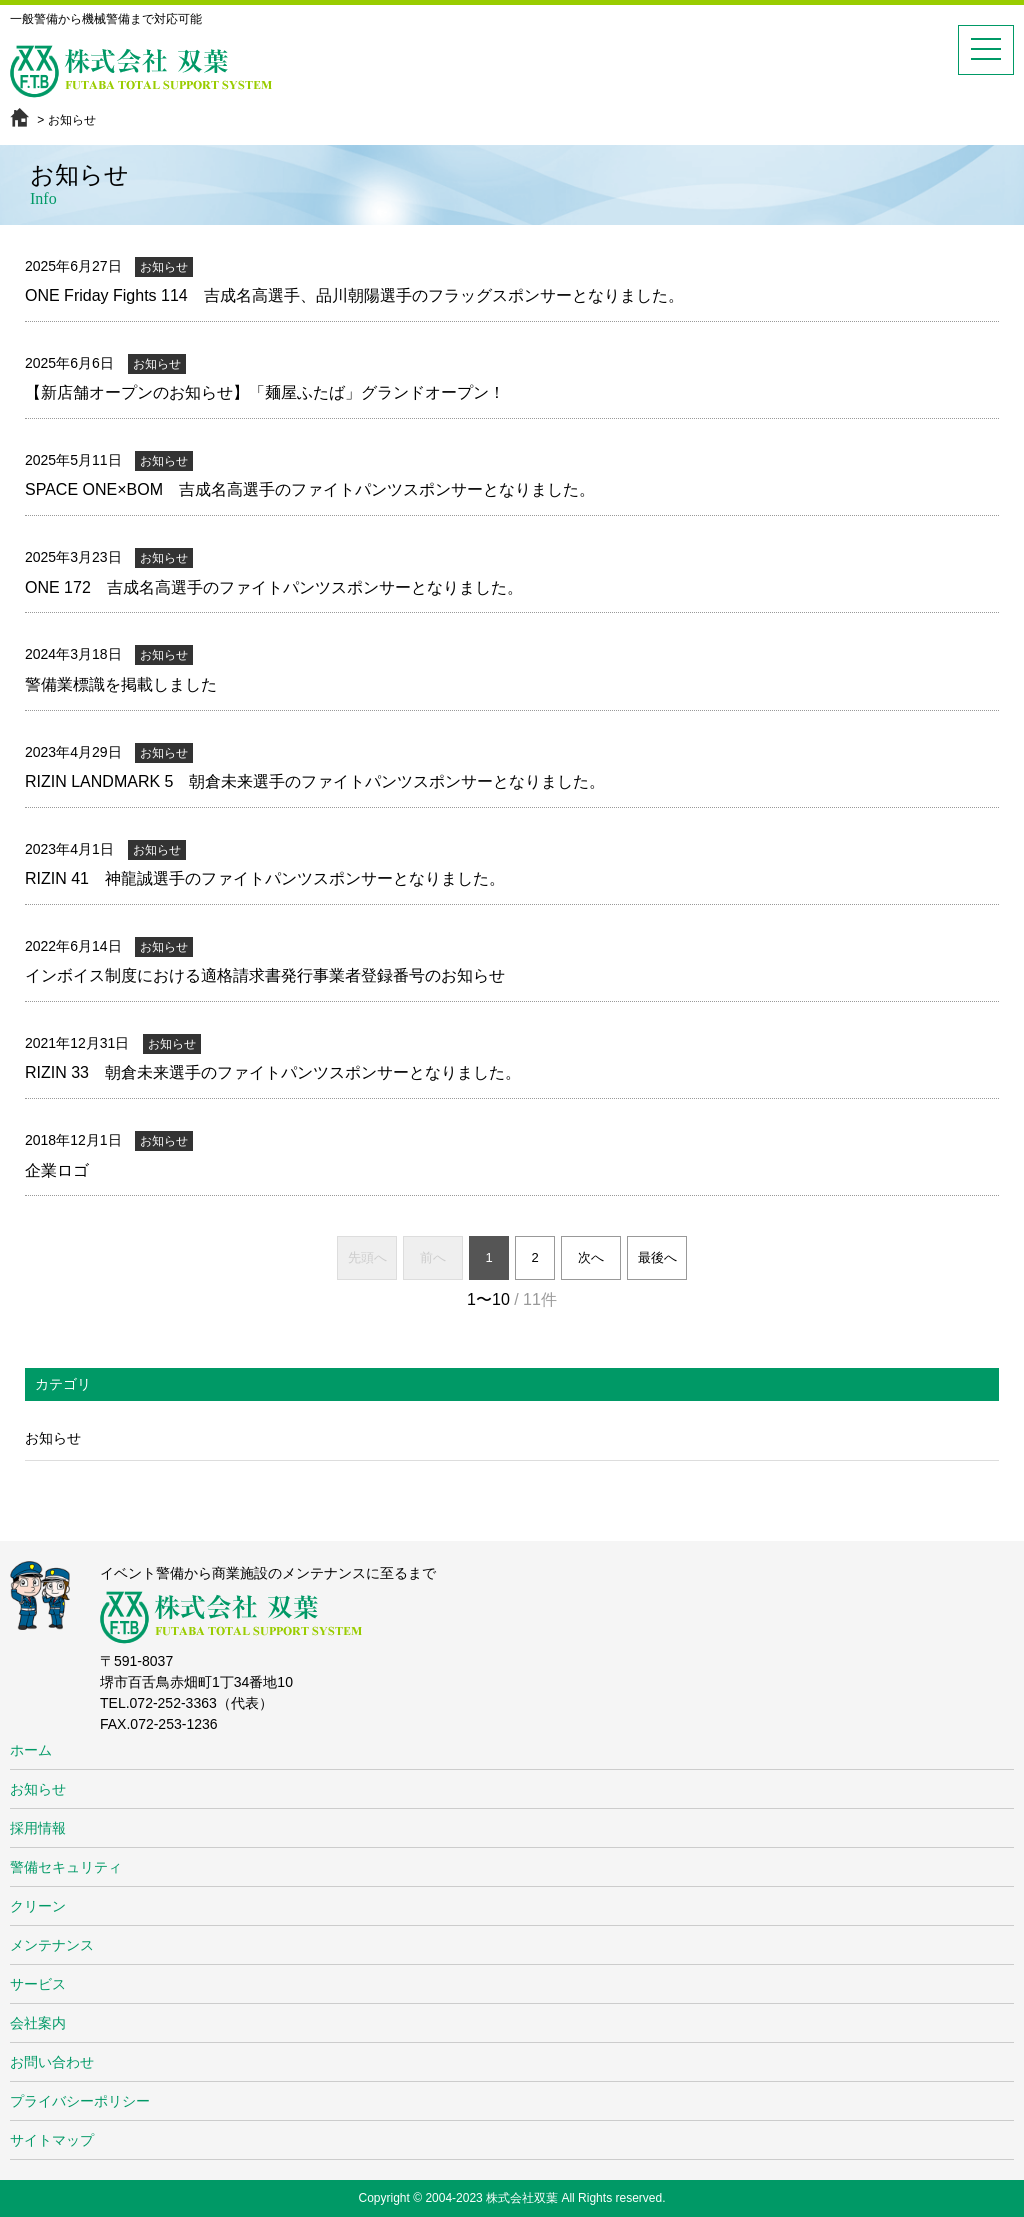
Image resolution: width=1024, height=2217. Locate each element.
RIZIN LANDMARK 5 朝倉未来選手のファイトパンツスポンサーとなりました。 (315, 781)
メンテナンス (52, 1945)
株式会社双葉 (522, 2198)
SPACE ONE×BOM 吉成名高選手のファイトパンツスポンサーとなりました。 (310, 489)
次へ (591, 1257)
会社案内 (38, 2023)
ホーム (31, 1750)
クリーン (38, 1906)
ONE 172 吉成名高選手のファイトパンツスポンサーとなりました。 (274, 587)
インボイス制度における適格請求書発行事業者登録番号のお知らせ (265, 975)
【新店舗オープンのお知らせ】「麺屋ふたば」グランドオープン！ (265, 392)
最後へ (657, 1257)
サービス (38, 1984)
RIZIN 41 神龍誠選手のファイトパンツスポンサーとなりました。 (265, 878)
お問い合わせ (52, 2062)
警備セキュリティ (66, 1867)
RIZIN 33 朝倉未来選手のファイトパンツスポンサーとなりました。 (273, 1072)
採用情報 (38, 1828)
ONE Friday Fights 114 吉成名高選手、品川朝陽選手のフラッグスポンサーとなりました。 (354, 295)
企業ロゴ (57, 1170)
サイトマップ (52, 2140)
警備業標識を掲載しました (121, 684)
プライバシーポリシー (80, 2101)
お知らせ (53, 1438)
